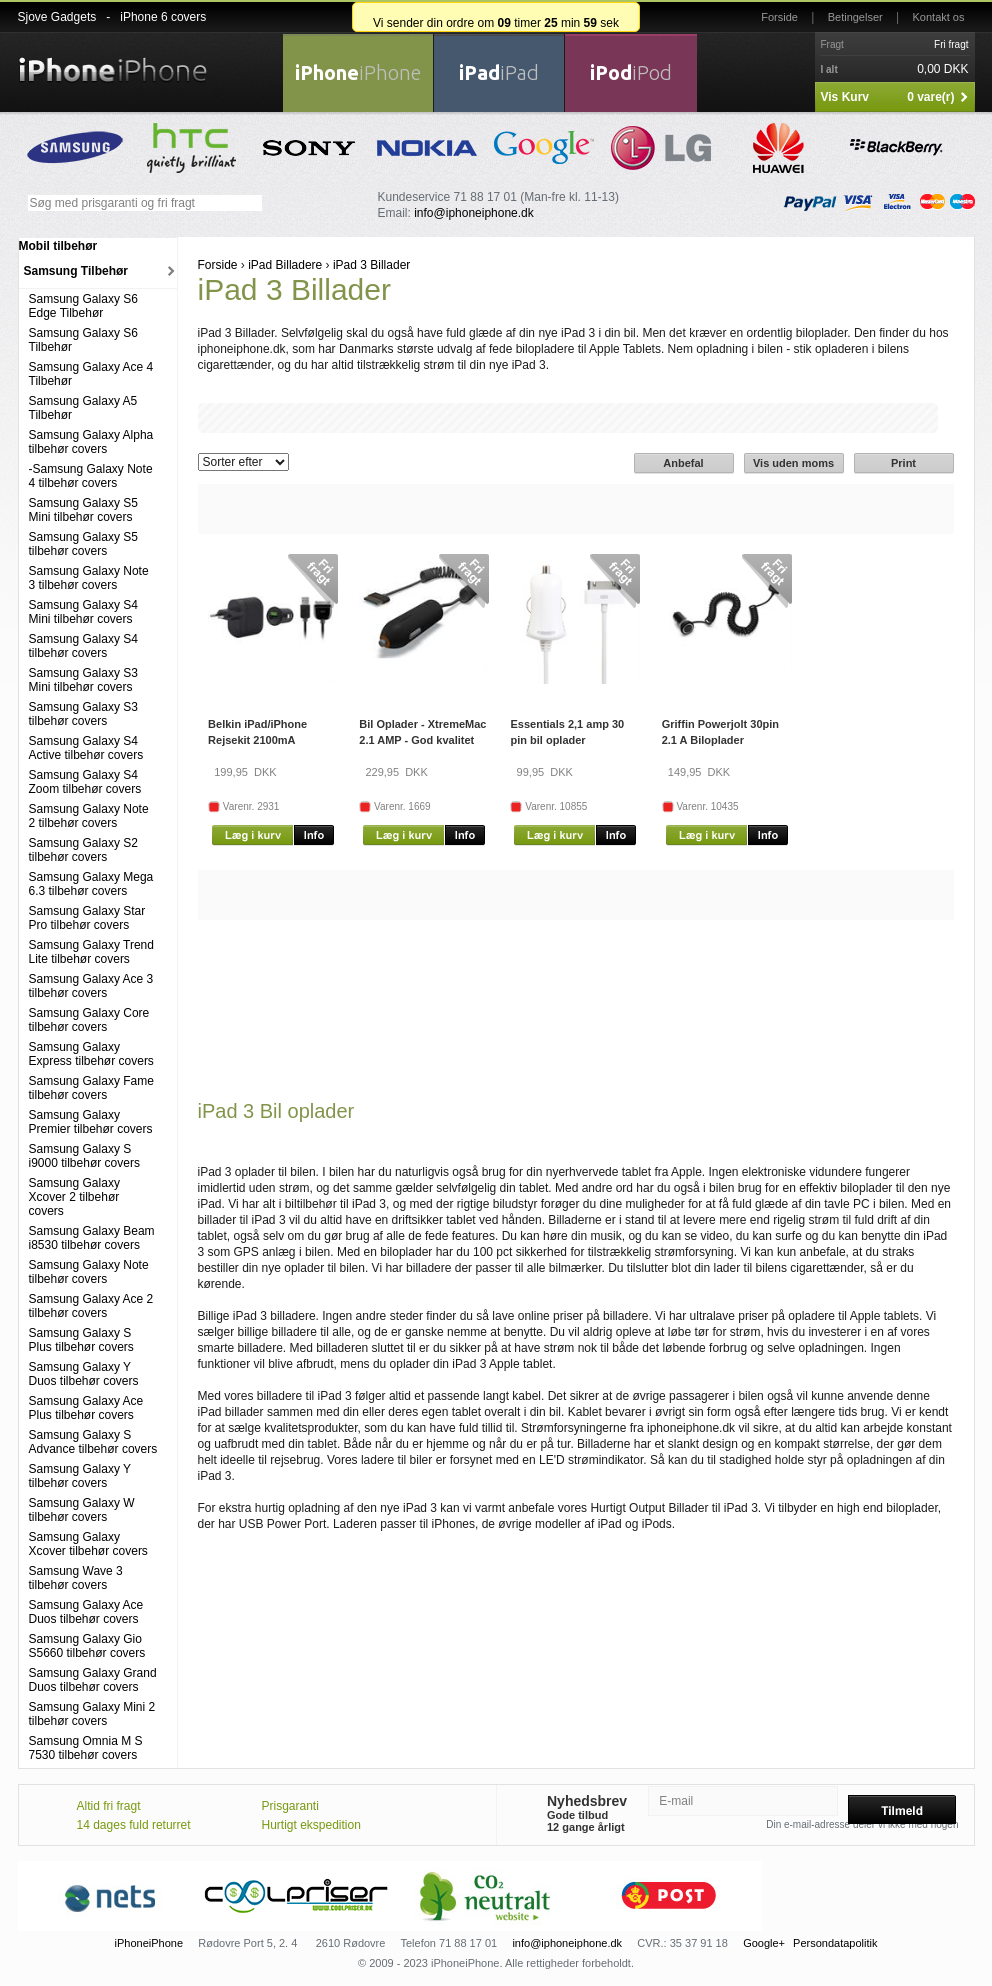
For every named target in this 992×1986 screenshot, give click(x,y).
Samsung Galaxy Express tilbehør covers (91, 1054)
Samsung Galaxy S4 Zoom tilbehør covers (85, 782)
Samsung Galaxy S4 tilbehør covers (83, 646)
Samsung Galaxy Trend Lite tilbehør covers (91, 952)
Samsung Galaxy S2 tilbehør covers (83, 850)
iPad (499, 72)
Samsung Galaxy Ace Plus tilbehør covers (86, 1408)
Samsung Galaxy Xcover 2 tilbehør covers (74, 1197)
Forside (779, 17)
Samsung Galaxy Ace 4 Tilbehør (91, 374)
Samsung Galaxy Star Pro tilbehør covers (87, 918)
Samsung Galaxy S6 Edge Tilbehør (83, 306)
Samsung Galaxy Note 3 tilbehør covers (89, 578)
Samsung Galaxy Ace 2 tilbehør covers (91, 1306)
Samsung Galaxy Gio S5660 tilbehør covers (87, 1646)
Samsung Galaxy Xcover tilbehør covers (88, 1544)
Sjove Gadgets (57, 17)
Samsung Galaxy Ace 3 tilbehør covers (91, 986)
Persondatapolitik (835, 1943)
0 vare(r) (930, 97)
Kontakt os (939, 17)
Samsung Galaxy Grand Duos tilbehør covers (93, 1680)
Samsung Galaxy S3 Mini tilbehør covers (83, 680)
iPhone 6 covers (163, 17)
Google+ (764, 1943)
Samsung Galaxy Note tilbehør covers (89, 1272)
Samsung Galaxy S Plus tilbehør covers (81, 1340)
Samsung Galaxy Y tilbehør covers (80, 1476)
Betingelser (855, 17)
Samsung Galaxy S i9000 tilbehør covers (84, 1156)
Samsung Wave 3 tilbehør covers (76, 1578)
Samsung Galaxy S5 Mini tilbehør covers (83, 510)
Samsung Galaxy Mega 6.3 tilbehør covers (91, 884)
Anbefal (683, 463)
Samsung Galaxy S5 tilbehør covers (83, 544)
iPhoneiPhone (149, 1943)
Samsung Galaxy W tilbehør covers (82, 1510)
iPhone (358, 72)
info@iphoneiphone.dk (474, 213)
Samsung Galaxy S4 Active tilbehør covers (86, 748)
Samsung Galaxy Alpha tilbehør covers (91, 442)
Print (903, 463)
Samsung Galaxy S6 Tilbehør (83, 340)
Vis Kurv (845, 97)
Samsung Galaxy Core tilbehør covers (89, 1020)
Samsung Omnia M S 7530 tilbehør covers (86, 1748)
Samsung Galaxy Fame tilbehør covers (91, 1088)
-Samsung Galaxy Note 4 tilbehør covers (91, 476)
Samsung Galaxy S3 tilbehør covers (83, 714)
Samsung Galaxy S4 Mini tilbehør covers (83, 612)
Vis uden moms (793, 463)
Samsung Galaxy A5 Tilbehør (83, 408)
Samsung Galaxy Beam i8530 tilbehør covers (92, 1238)
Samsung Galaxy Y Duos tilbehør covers (84, 1374)
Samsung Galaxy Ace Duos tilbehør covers (86, 1612)
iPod (631, 72)
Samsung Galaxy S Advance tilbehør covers (93, 1442)
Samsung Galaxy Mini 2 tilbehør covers (92, 1714)
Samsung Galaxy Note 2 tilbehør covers (89, 816)
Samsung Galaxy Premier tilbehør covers (91, 1122)
